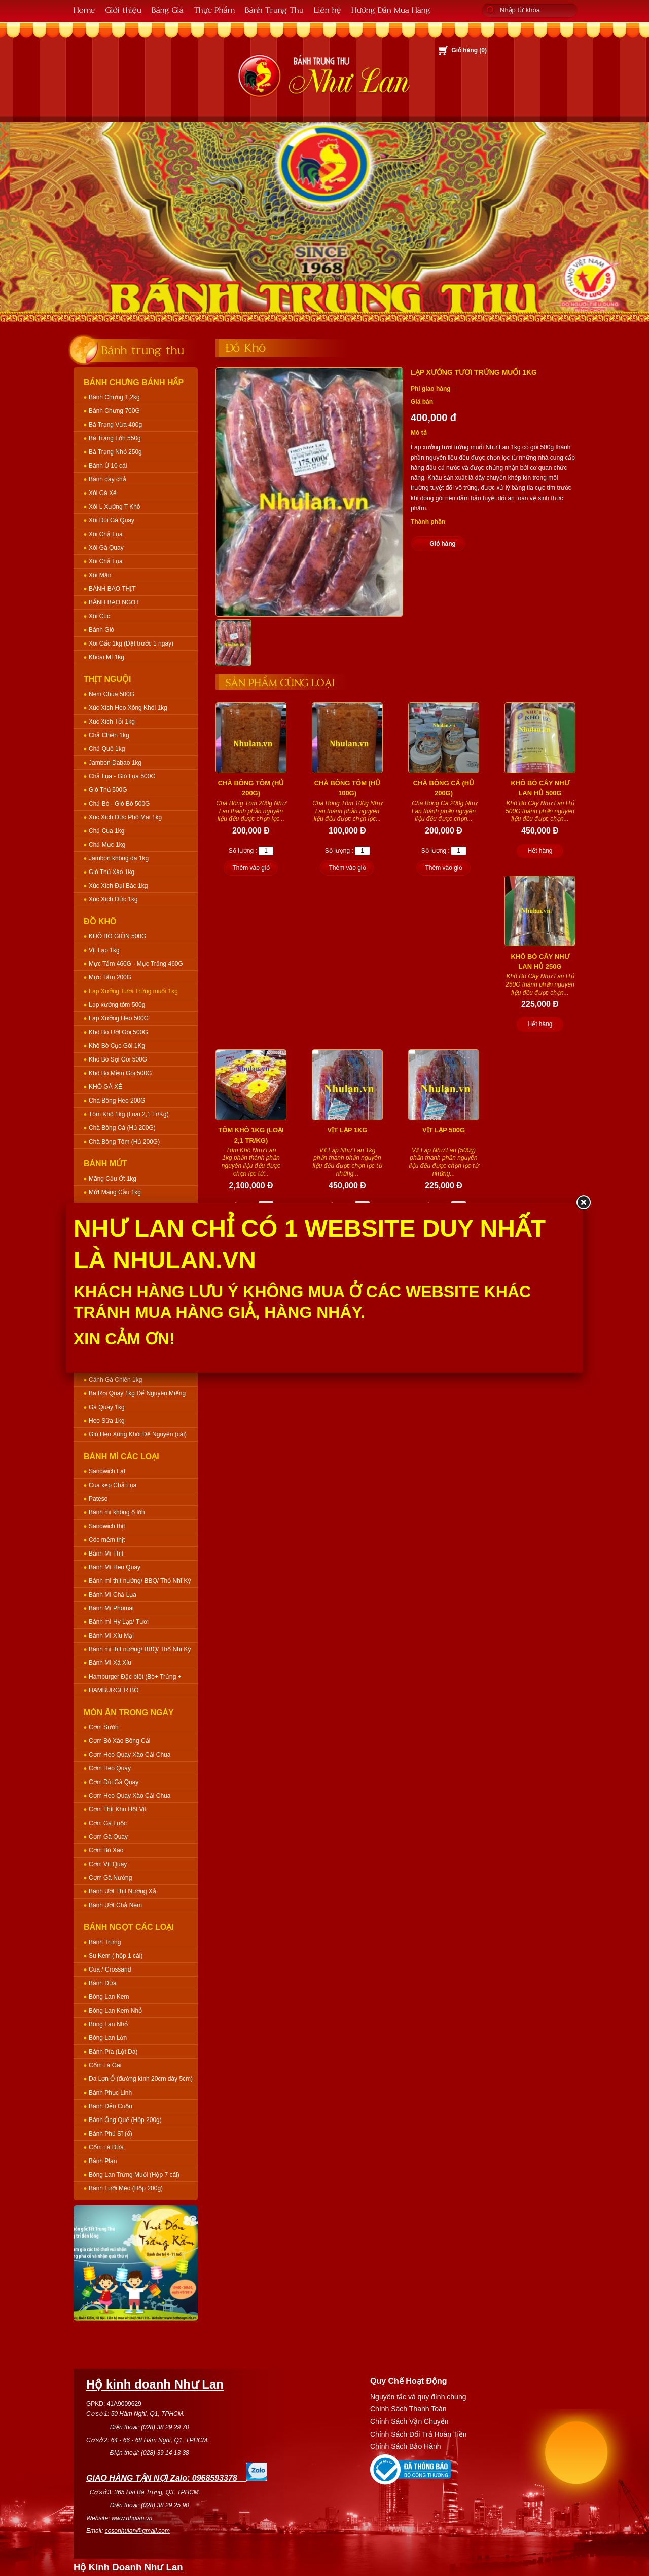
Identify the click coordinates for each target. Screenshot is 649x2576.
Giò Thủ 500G (108, 789)
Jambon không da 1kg (119, 858)
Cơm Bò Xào (106, 1850)
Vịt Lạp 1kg (104, 950)
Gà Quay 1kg (107, 1407)
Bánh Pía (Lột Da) (113, 2051)
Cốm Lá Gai (105, 2065)
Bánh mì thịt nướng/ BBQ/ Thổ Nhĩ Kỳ (140, 1580)
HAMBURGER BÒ (114, 1690)
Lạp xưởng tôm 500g (117, 1004)
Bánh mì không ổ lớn (117, 1512)
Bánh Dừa (103, 1983)
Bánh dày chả (107, 479)
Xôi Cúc (99, 616)
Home (84, 9)
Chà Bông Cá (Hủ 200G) (122, 1127)
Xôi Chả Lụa (106, 534)
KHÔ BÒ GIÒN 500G (117, 936)
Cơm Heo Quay (110, 1768)
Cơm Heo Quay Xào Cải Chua (129, 1754)
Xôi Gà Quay (106, 547)
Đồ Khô (100, 921)
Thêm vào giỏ (250, 868)
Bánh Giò (101, 629)
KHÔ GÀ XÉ (105, 1086)
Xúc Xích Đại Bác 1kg (118, 885)
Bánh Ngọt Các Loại (129, 1927)
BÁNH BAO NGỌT (114, 602)
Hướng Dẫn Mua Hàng (390, 9)
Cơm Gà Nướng (110, 1877)
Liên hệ (327, 9)
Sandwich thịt (107, 1526)
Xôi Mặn (100, 575)
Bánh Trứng (105, 1942)
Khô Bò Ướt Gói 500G (118, 1032)
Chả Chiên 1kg (109, 735)
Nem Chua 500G (111, 694)
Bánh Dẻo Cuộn (110, 2106)
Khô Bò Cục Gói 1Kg (117, 1045)
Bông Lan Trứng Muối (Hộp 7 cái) (134, 2174)
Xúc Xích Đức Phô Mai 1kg (125, 817)
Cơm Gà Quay (108, 1836)
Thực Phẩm (214, 9)
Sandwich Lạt (107, 1471)
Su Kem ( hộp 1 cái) (115, 1955)
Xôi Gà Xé (103, 493)
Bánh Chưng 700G (114, 410)
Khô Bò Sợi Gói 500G (118, 1059)
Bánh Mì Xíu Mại (111, 1635)
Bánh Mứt (105, 1163)
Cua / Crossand (110, 1969)
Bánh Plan (103, 2161)
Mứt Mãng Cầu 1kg (115, 1192)
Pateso (98, 1498)
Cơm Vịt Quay (108, 1864)
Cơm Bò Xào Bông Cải (119, 1741)
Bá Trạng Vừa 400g (115, 424)
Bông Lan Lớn (108, 2037)
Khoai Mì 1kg (106, 657)
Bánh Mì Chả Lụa (112, 1594)
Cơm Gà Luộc (108, 1823)
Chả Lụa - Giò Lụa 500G (122, 776)
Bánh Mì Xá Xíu (110, 1662)
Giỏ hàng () (469, 50)
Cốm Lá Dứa (106, 2147)
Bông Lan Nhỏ (108, 2024)
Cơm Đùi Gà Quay (113, 1782)
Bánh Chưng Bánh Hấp (134, 382)
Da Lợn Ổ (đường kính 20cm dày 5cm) (141, 2078)
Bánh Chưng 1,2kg (114, 397)
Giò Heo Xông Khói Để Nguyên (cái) (138, 1434)
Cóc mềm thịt (107, 1539)
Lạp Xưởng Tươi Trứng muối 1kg (133, 991)
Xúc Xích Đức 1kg (113, 899)
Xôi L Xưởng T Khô (114, 506)
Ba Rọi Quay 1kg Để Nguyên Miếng (137, 1393)
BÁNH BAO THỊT (112, 588)
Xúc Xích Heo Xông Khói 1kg (128, 707)
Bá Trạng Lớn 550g (115, 438)
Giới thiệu (123, 9)
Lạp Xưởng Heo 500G (119, 1018)
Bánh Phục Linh (110, 2092)
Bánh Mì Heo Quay (114, 1567)
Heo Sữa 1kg (107, 1420)
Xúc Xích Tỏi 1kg (112, 721)
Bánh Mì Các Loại (121, 1456)
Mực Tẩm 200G (110, 977)
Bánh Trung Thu (274, 9)
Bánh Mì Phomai (111, 1608)
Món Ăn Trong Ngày (129, 1712)
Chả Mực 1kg (107, 844)
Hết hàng (539, 850)
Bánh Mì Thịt (106, 1553)
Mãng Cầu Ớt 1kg (112, 1178)
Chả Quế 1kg (107, 748)
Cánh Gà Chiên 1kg (115, 1379)
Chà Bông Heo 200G (117, 1100)
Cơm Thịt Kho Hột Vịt (118, 1809)
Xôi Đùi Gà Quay (111, 520)
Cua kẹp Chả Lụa (112, 1485)
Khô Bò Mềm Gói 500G (120, 1073)
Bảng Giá (168, 9)
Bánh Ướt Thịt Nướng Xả (122, 1891)
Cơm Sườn (104, 1727)
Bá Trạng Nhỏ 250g (115, 452)
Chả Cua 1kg (106, 831)
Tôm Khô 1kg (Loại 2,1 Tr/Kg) (129, 1114)
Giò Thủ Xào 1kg (111, 872)
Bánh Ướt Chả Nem (115, 1905)
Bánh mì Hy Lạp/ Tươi (119, 1621)
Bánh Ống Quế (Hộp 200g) (125, 2120)
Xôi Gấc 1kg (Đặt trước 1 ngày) (131, 643)
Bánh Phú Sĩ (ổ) (110, 2133)
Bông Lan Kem (109, 1996)
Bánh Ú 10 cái (108, 465)
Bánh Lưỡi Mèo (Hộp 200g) (126, 2188)
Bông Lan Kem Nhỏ (115, 2010)
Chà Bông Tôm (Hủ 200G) (124, 1141)
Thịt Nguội (107, 679)
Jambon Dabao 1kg (115, 762)
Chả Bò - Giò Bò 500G (119, 803)
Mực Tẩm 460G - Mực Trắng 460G (136, 963)
